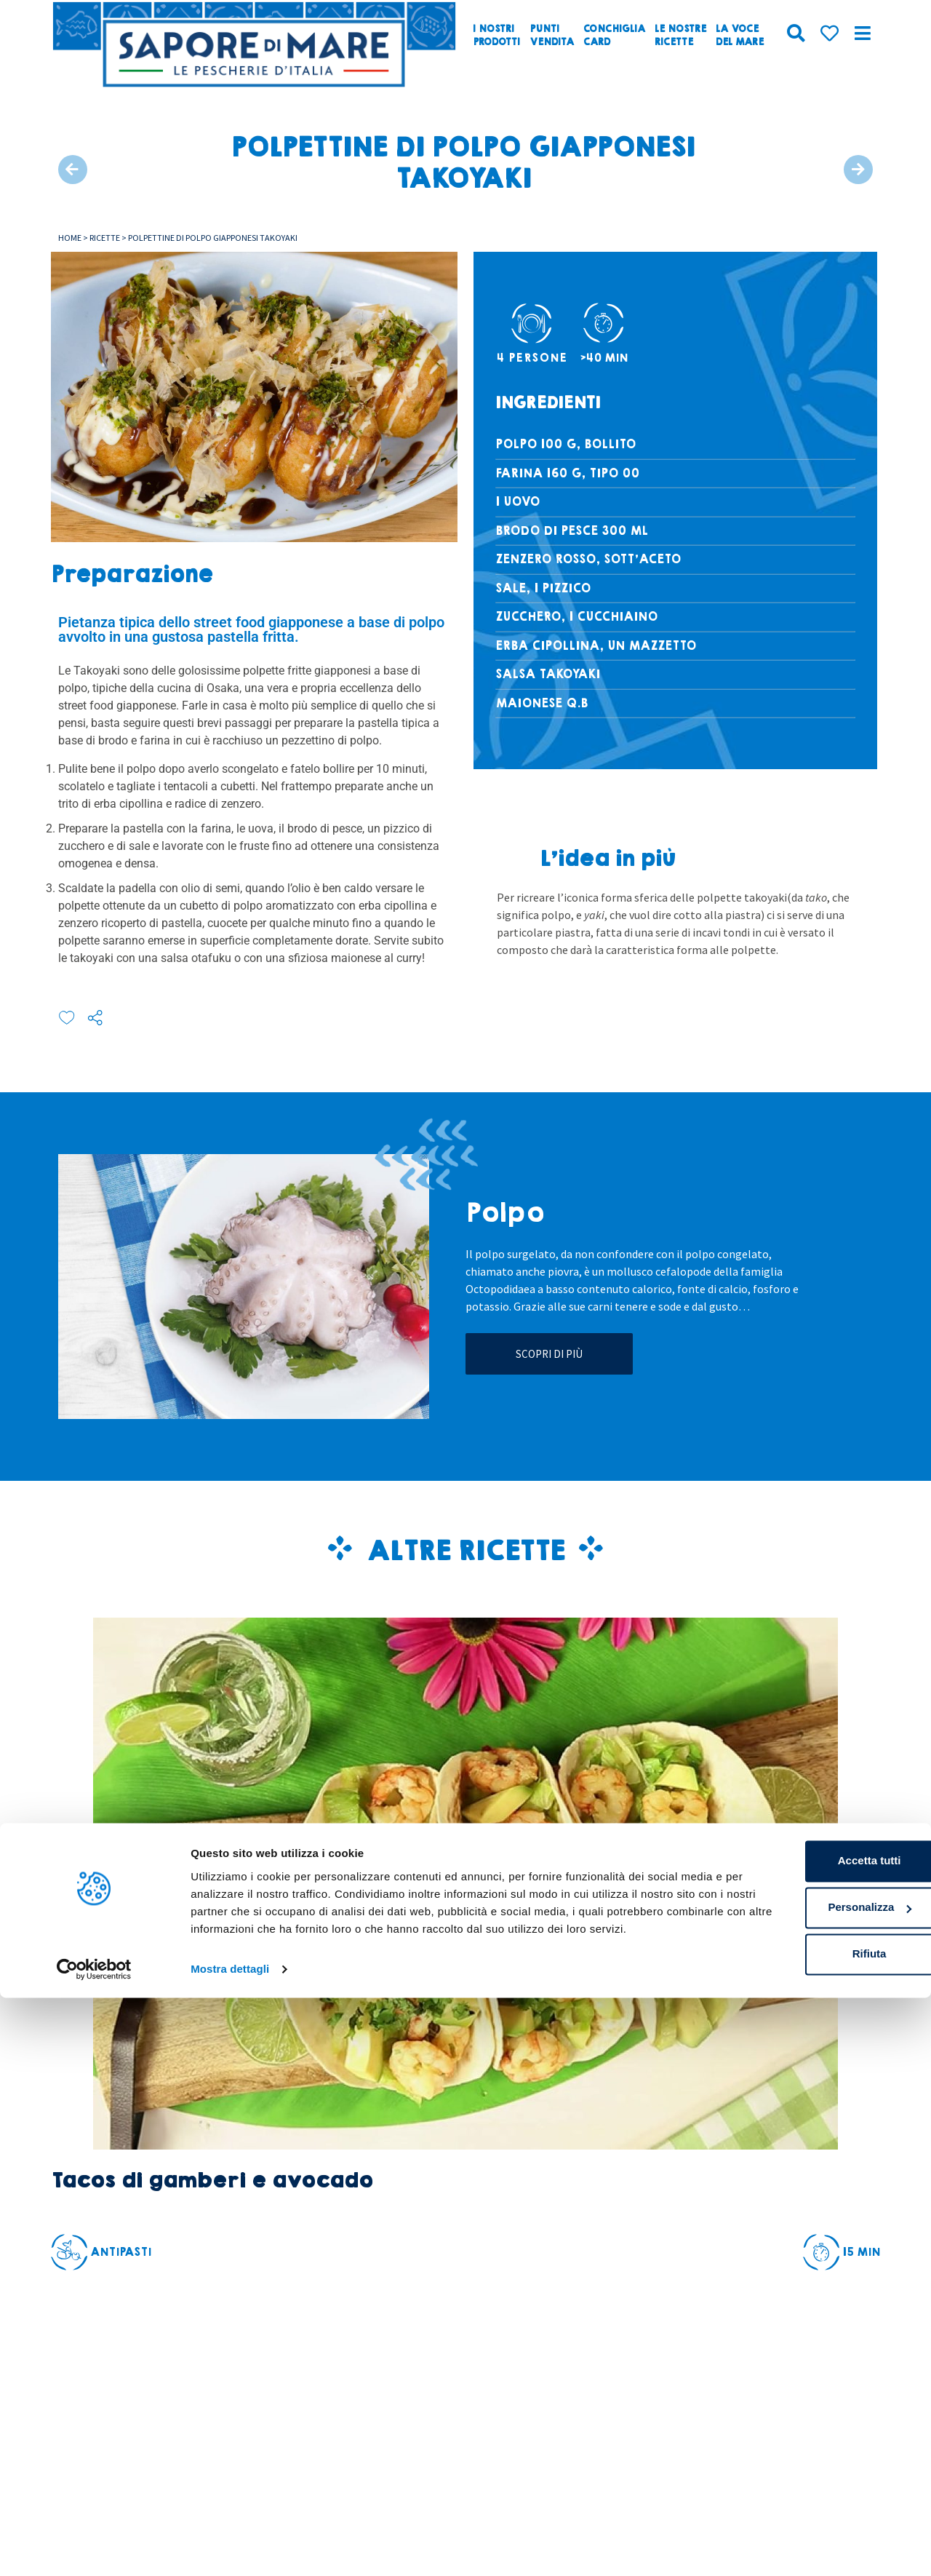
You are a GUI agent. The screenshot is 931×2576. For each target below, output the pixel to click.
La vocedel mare (740, 36)
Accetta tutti (810, 2422)
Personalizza (810, 2468)
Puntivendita (552, 36)
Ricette (104, 237)
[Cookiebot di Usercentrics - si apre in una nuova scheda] (94, 2548)
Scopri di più (549, 1354)
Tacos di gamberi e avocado (211, 2180)
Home (69, 237)
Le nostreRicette (680, 36)
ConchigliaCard (614, 36)
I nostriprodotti (496, 36)
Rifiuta (810, 2515)
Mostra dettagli (230, 2547)
